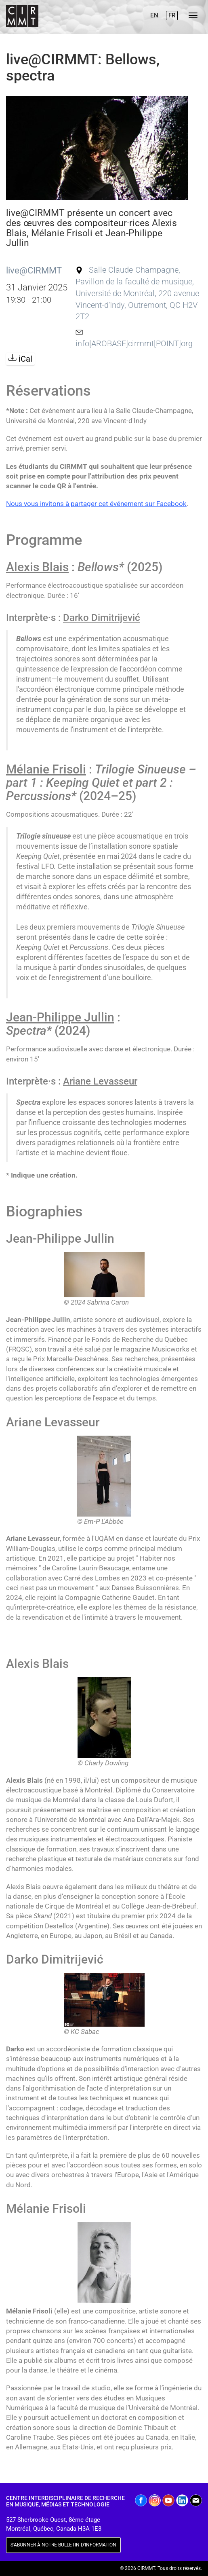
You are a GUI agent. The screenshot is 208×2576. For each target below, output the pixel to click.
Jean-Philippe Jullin (60, 1017)
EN (154, 15)
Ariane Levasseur (100, 1081)
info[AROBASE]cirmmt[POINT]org (134, 343)
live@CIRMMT (34, 270)
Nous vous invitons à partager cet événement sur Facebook (96, 504)
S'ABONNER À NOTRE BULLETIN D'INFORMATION (63, 2545)
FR (171, 15)
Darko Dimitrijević (101, 617)
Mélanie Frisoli (46, 769)
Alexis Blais (37, 567)
